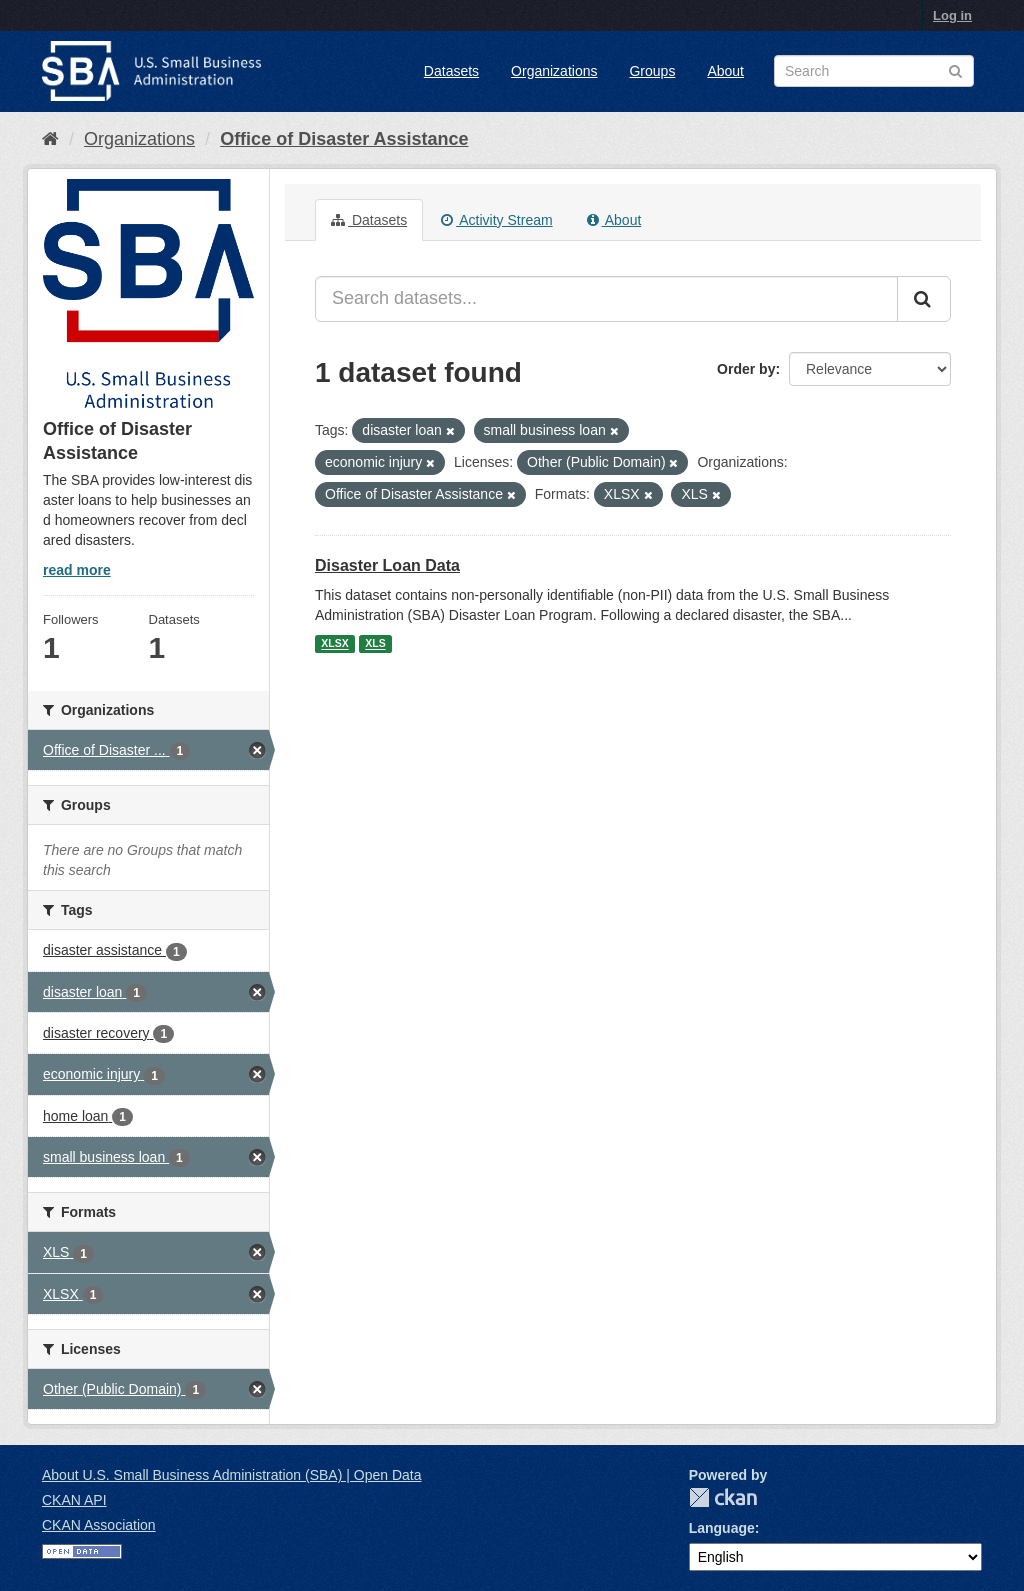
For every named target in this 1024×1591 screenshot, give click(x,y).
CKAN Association (99, 1525)
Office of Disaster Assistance (344, 139)
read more (77, 570)
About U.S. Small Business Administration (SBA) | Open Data (231, 1475)
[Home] (50, 139)
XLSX (334, 644)
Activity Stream (496, 220)
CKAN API (74, 1500)
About (725, 71)
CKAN (723, 1497)
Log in (952, 15)
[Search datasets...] (606, 299)
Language (722, 1528)
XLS (375, 644)
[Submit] (924, 299)
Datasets (451, 71)
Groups (652, 71)
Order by (746, 369)
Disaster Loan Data (387, 565)
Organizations (554, 71)
